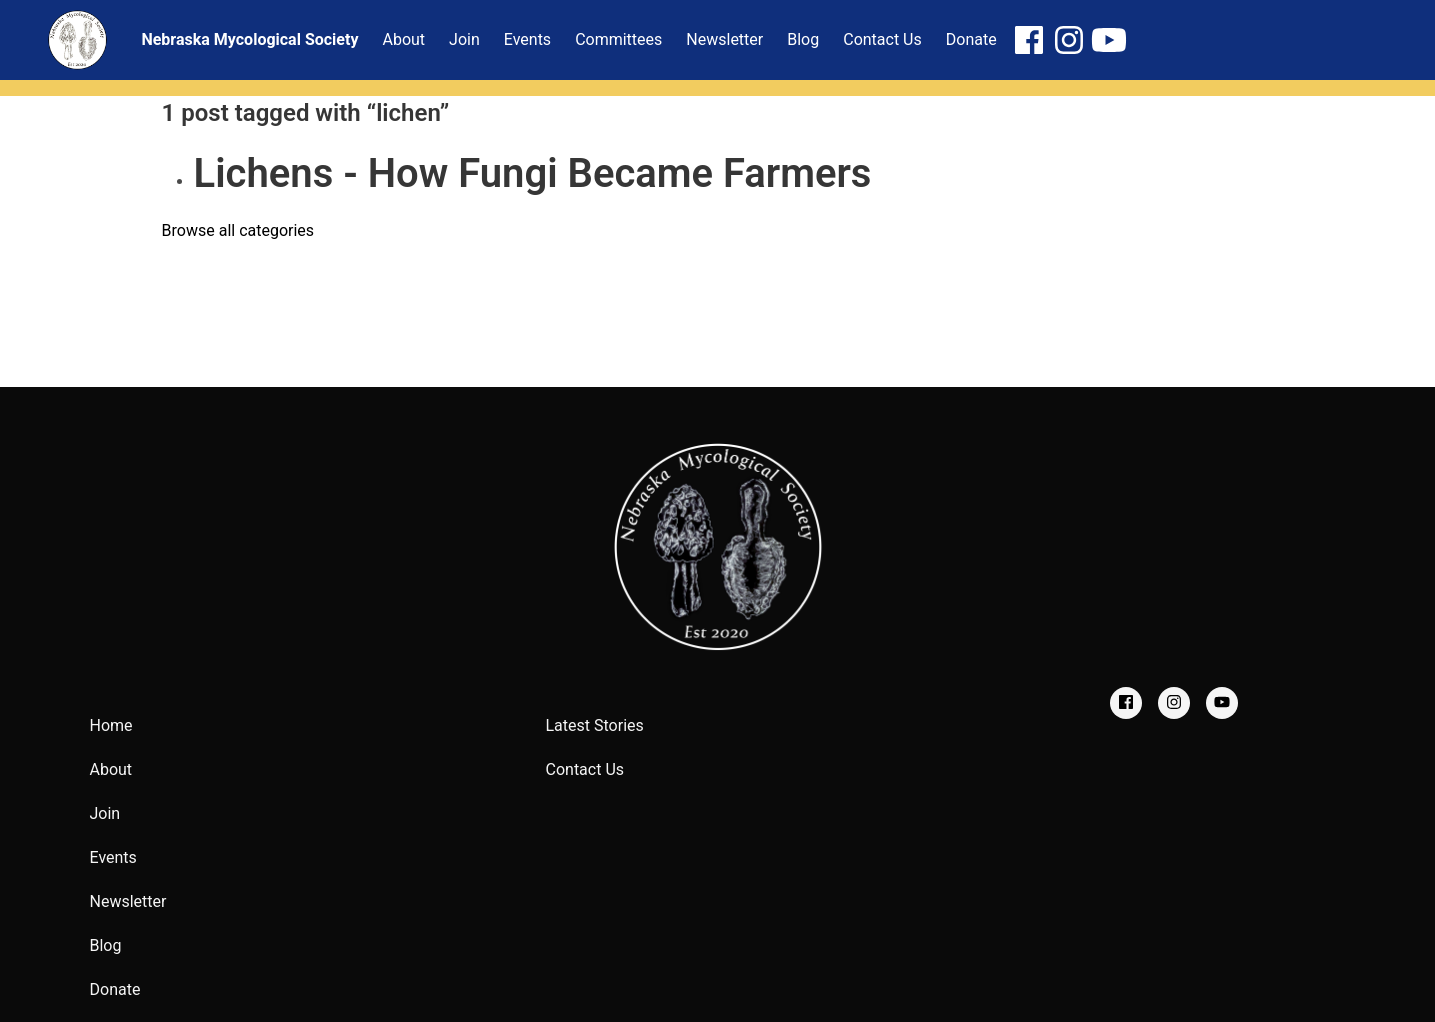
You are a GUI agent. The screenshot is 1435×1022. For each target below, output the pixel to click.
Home (111, 725)
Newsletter (128, 901)
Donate (115, 989)
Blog (106, 945)
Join (105, 813)
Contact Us (585, 769)
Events (113, 857)
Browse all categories (238, 230)
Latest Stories (595, 725)
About (111, 769)
